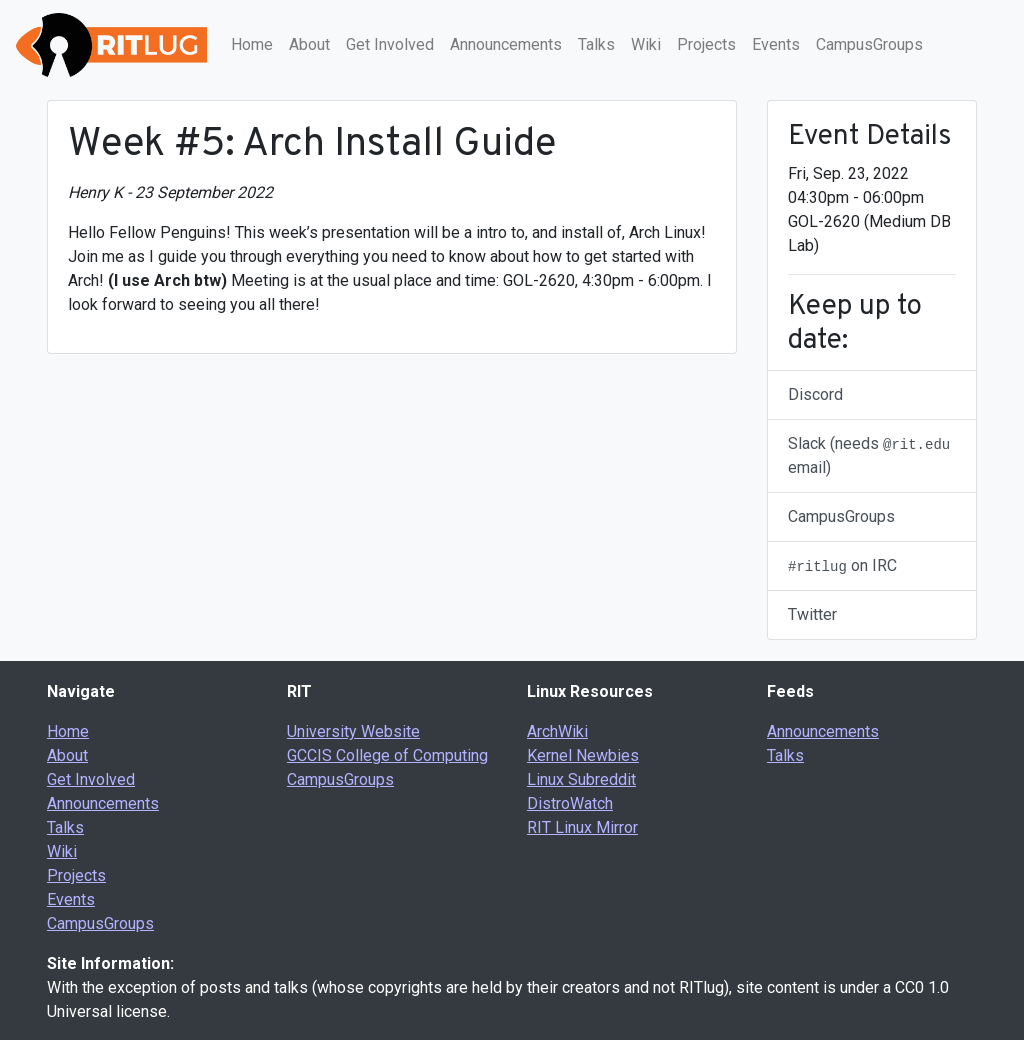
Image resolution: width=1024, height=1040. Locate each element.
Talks (596, 44)
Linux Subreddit (581, 779)
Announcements (506, 44)
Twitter (812, 614)
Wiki (646, 44)
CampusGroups (869, 44)
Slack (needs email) (869, 455)
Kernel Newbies (583, 755)
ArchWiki (557, 731)
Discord (815, 394)
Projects (706, 44)
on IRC (842, 565)
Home (252, 44)
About (309, 44)
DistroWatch (570, 803)
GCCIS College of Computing (387, 755)
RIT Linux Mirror (582, 827)
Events (776, 44)
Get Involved (390, 44)
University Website (353, 731)
